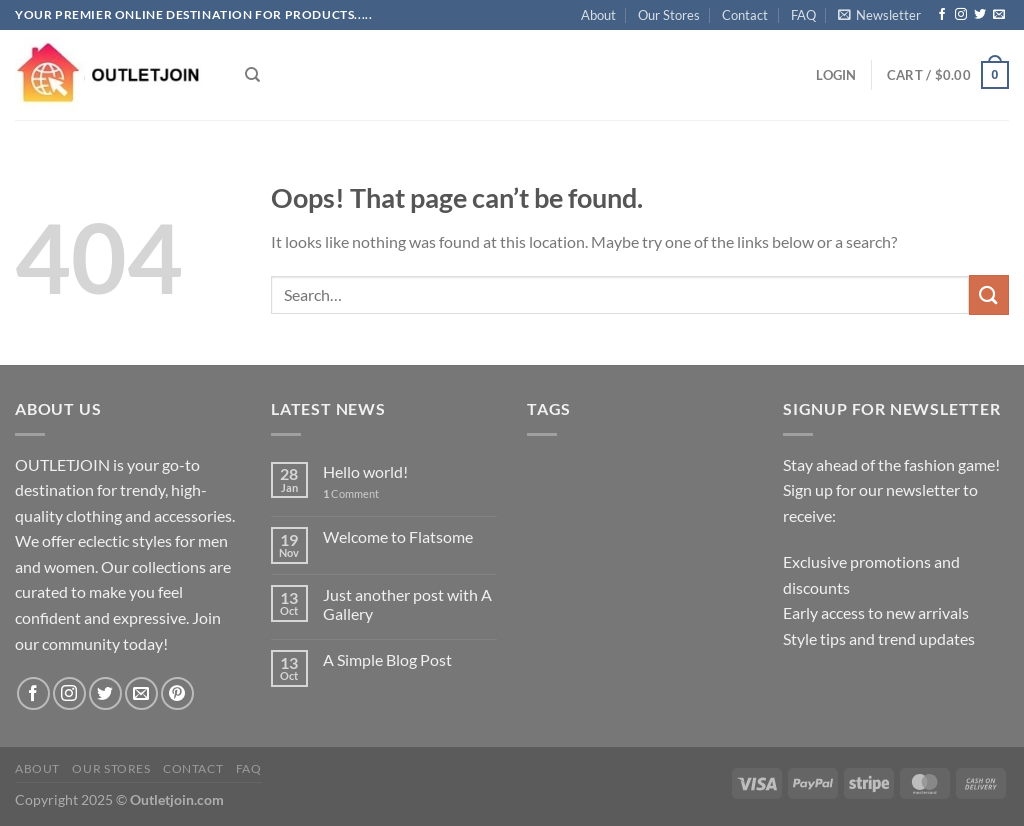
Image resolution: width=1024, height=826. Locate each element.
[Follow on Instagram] (961, 15)
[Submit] (989, 294)
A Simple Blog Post (387, 659)
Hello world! (365, 471)
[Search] (252, 75)
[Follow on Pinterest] (177, 693)
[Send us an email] (999, 15)
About (598, 15)
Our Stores (669, 15)
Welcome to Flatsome (398, 536)
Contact (745, 15)
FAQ (803, 15)
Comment (351, 493)
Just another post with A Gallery (407, 604)
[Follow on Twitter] (980, 15)
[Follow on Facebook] (942, 15)
